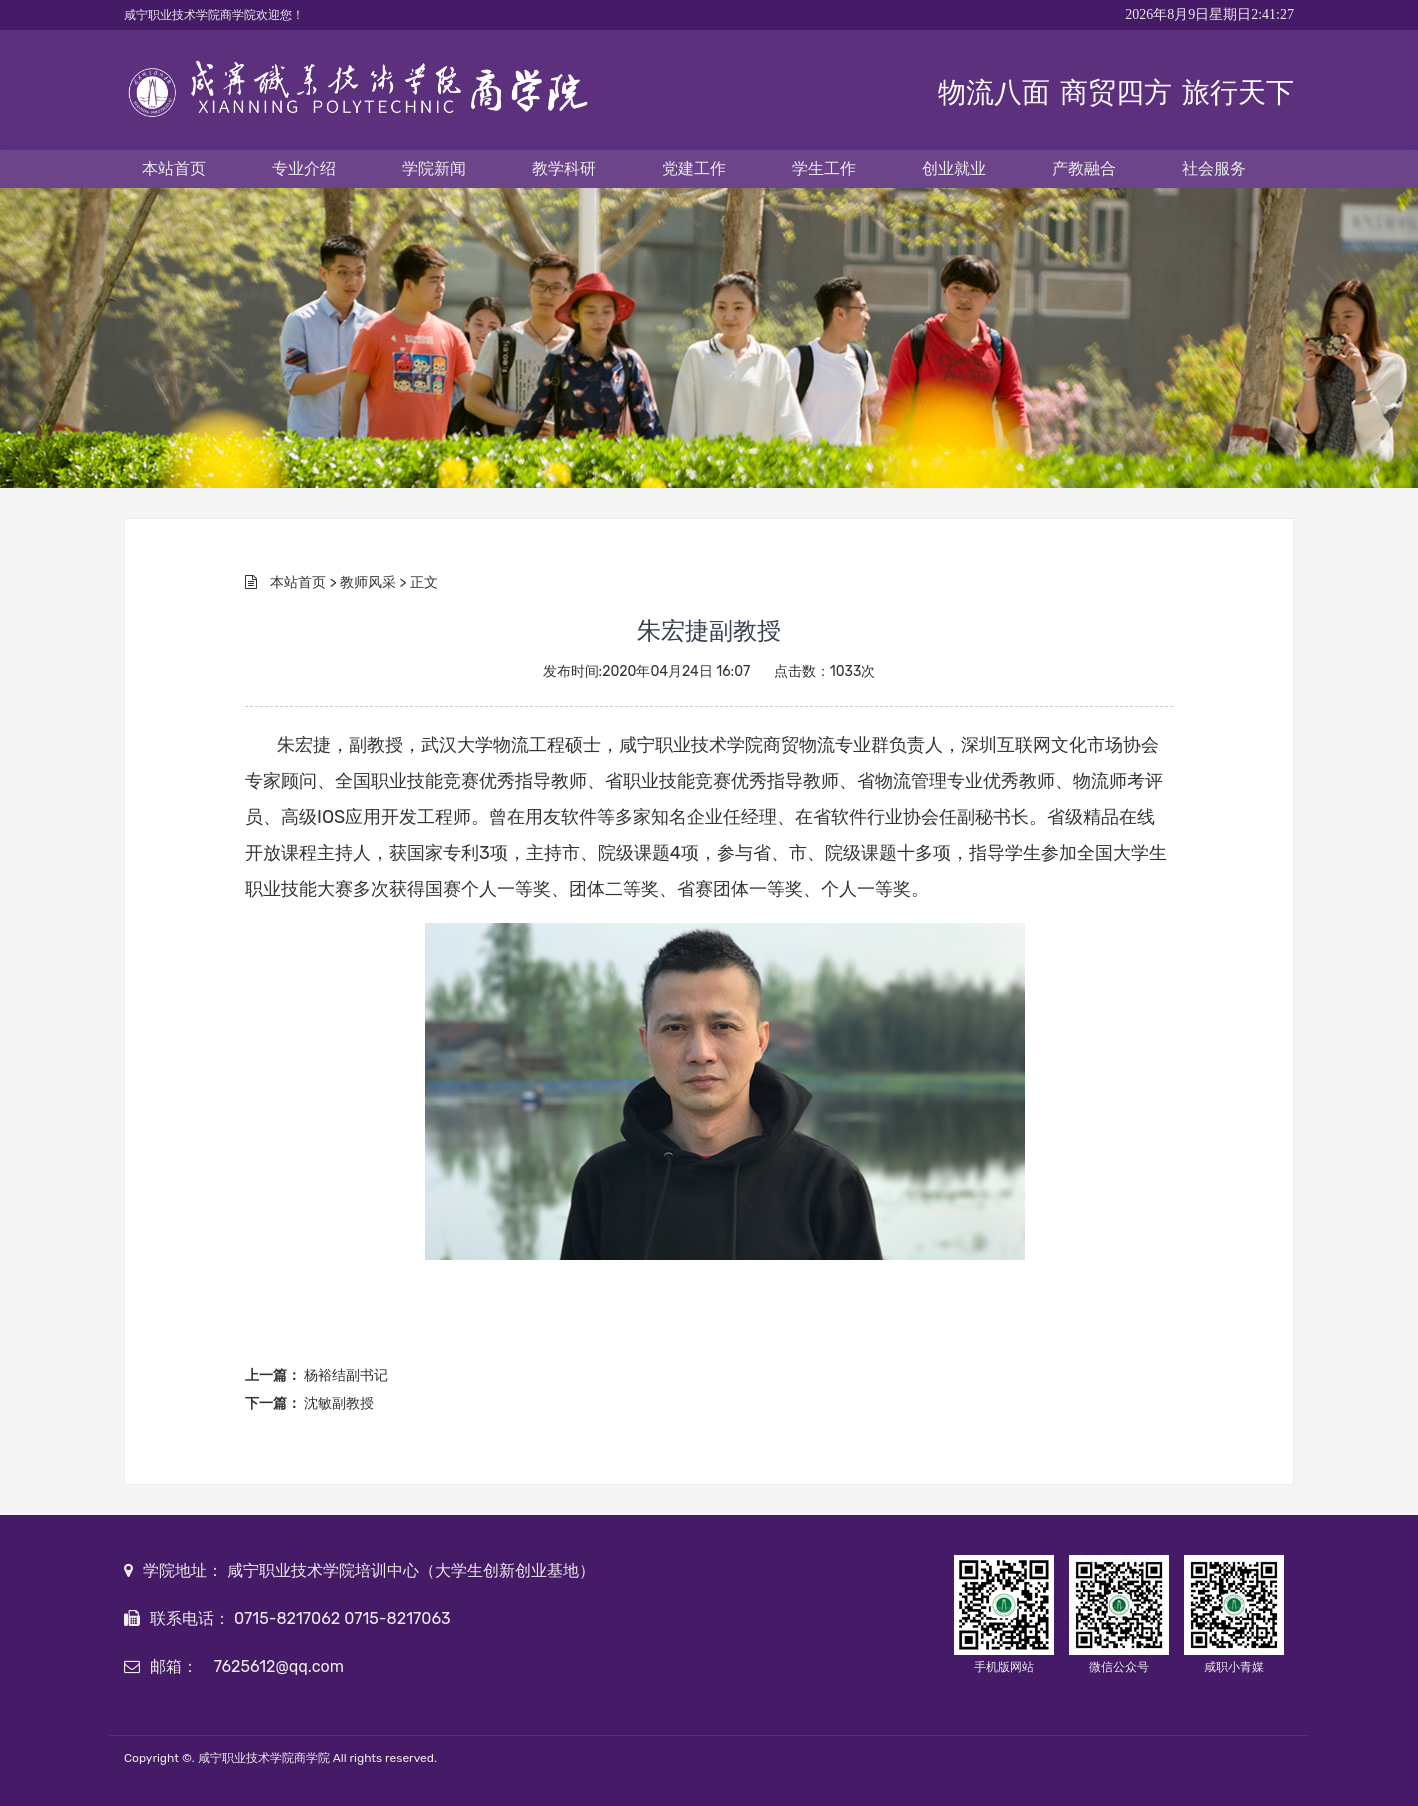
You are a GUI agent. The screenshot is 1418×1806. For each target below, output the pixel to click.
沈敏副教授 (339, 1403)
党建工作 (694, 168)
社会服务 (1214, 168)
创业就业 (954, 168)
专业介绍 (304, 168)
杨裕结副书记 (346, 1375)
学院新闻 (434, 168)
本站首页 (174, 168)
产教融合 (1084, 168)
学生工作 (824, 168)
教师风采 (368, 582)
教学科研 (564, 168)
